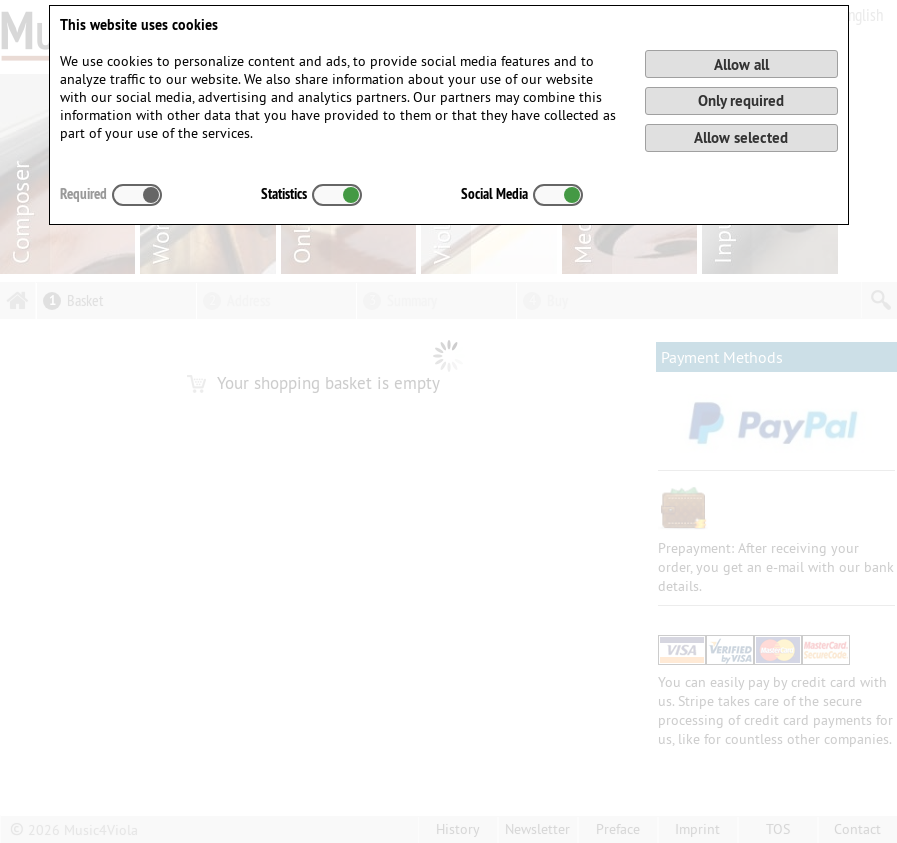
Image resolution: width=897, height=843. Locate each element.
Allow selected (741, 137)
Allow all (741, 64)
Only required (741, 100)
